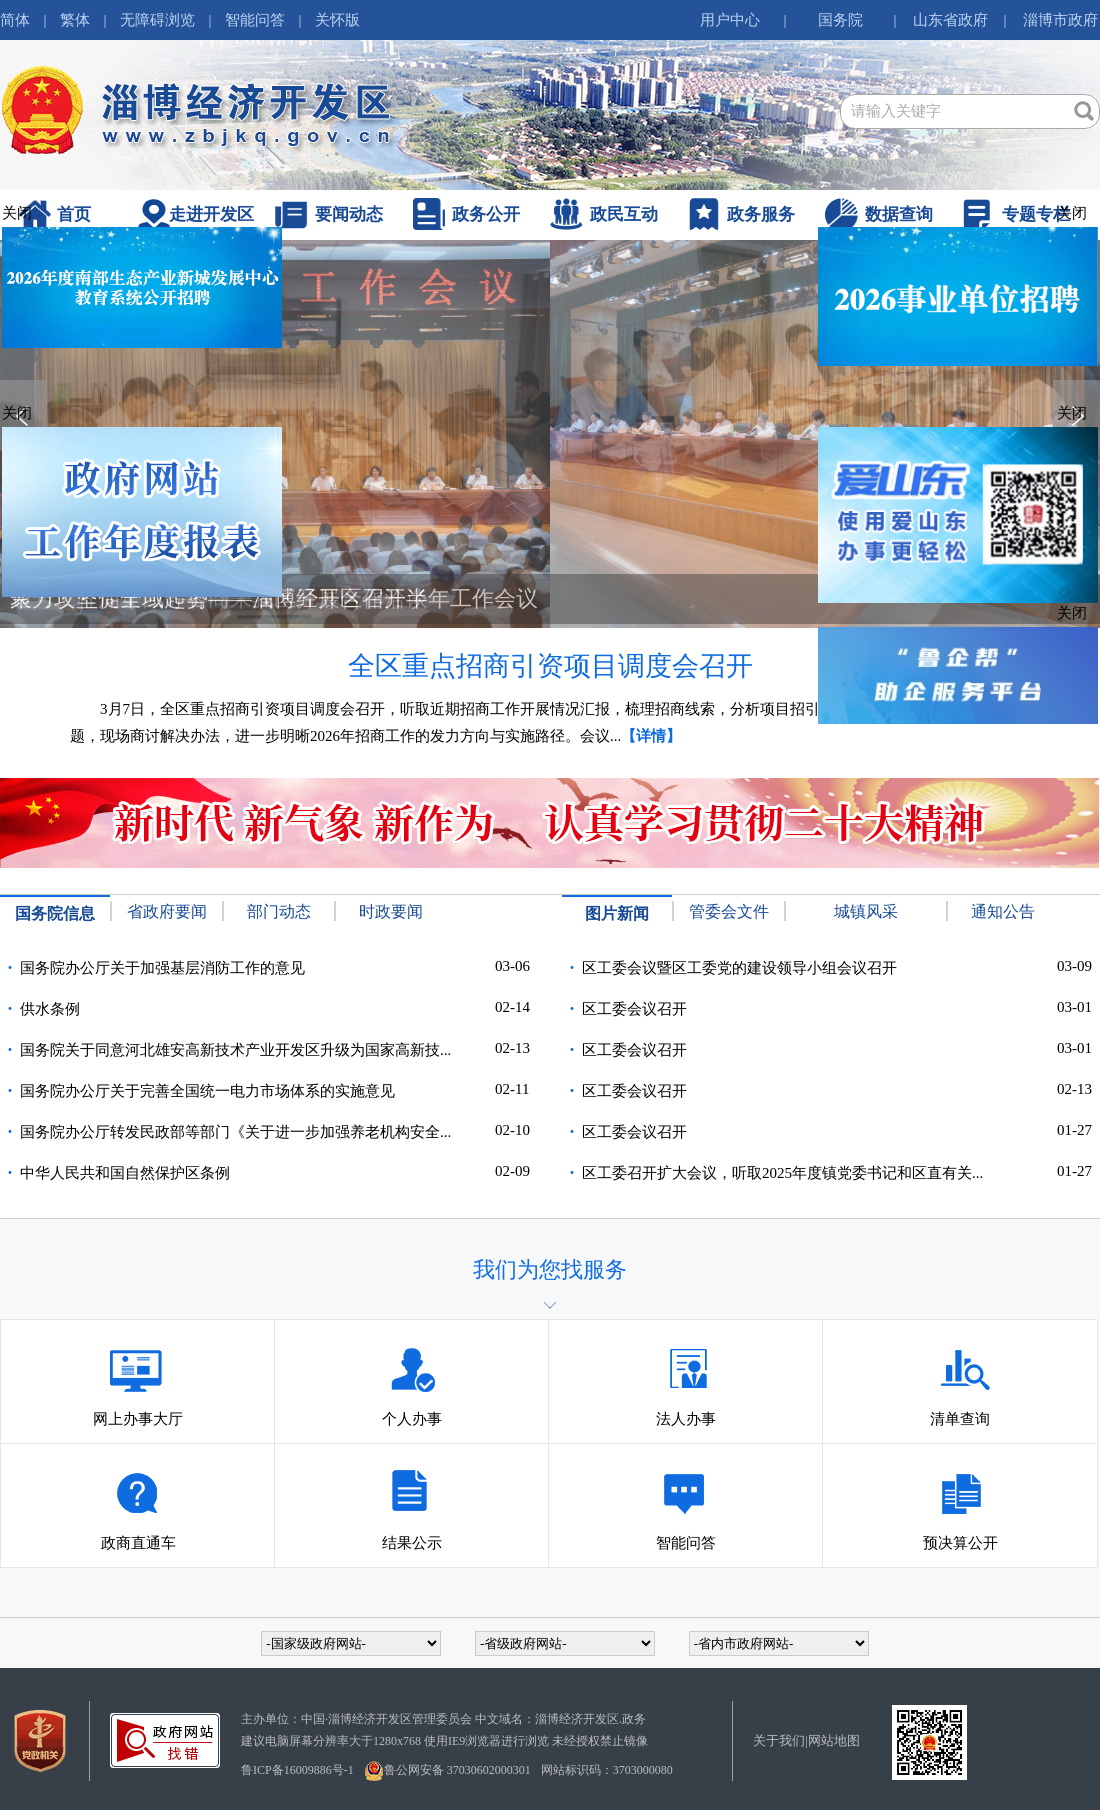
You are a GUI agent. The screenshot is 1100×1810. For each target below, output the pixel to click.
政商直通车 (138, 1489)
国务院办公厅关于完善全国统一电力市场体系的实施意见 (207, 1091)
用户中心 (730, 20)
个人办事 (412, 1365)
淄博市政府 (1060, 20)
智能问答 (255, 20)
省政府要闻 (167, 911)
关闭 (1072, 213)
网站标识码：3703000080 (607, 1770)
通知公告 (1003, 911)
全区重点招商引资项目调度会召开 (550, 666)
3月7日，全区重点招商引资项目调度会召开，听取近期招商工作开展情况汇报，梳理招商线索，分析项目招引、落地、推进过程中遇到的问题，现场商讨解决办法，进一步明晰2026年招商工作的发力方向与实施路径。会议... (542, 722)
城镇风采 (866, 911)
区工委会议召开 (634, 1009)
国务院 (840, 20)
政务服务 (761, 214)
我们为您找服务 (550, 1269)
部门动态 (279, 911)
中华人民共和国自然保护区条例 (125, 1173)
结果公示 (412, 1489)
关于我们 (779, 1740)
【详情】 (651, 736)
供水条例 (50, 1009)
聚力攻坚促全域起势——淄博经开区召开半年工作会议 (274, 598)
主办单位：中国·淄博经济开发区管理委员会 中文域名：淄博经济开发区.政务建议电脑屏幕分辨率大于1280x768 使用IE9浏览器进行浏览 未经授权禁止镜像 (444, 1730)
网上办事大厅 (138, 1365)
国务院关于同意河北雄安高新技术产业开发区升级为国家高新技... (235, 1050)
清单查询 (960, 1365)
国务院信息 (55, 913)
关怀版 (337, 20)
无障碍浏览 (157, 20)
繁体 (75, 20)
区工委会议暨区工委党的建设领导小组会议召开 (739, 968)
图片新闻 (617, 913)
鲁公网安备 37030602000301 (447, 1771)
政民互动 (624, 214)
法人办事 (686, 1365)
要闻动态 (349, 214)
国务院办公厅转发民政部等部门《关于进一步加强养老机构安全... (235, 1132)
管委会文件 (729, 911)
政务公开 (486, 214)
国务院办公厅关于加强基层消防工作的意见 (162, 968)
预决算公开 (960, 1489)
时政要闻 (391, 911)
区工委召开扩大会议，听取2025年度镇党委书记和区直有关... (782, 1173)
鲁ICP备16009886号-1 (297, 1770)
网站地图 (834, 1740)
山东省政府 (950, 20)
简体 (15, 20)
